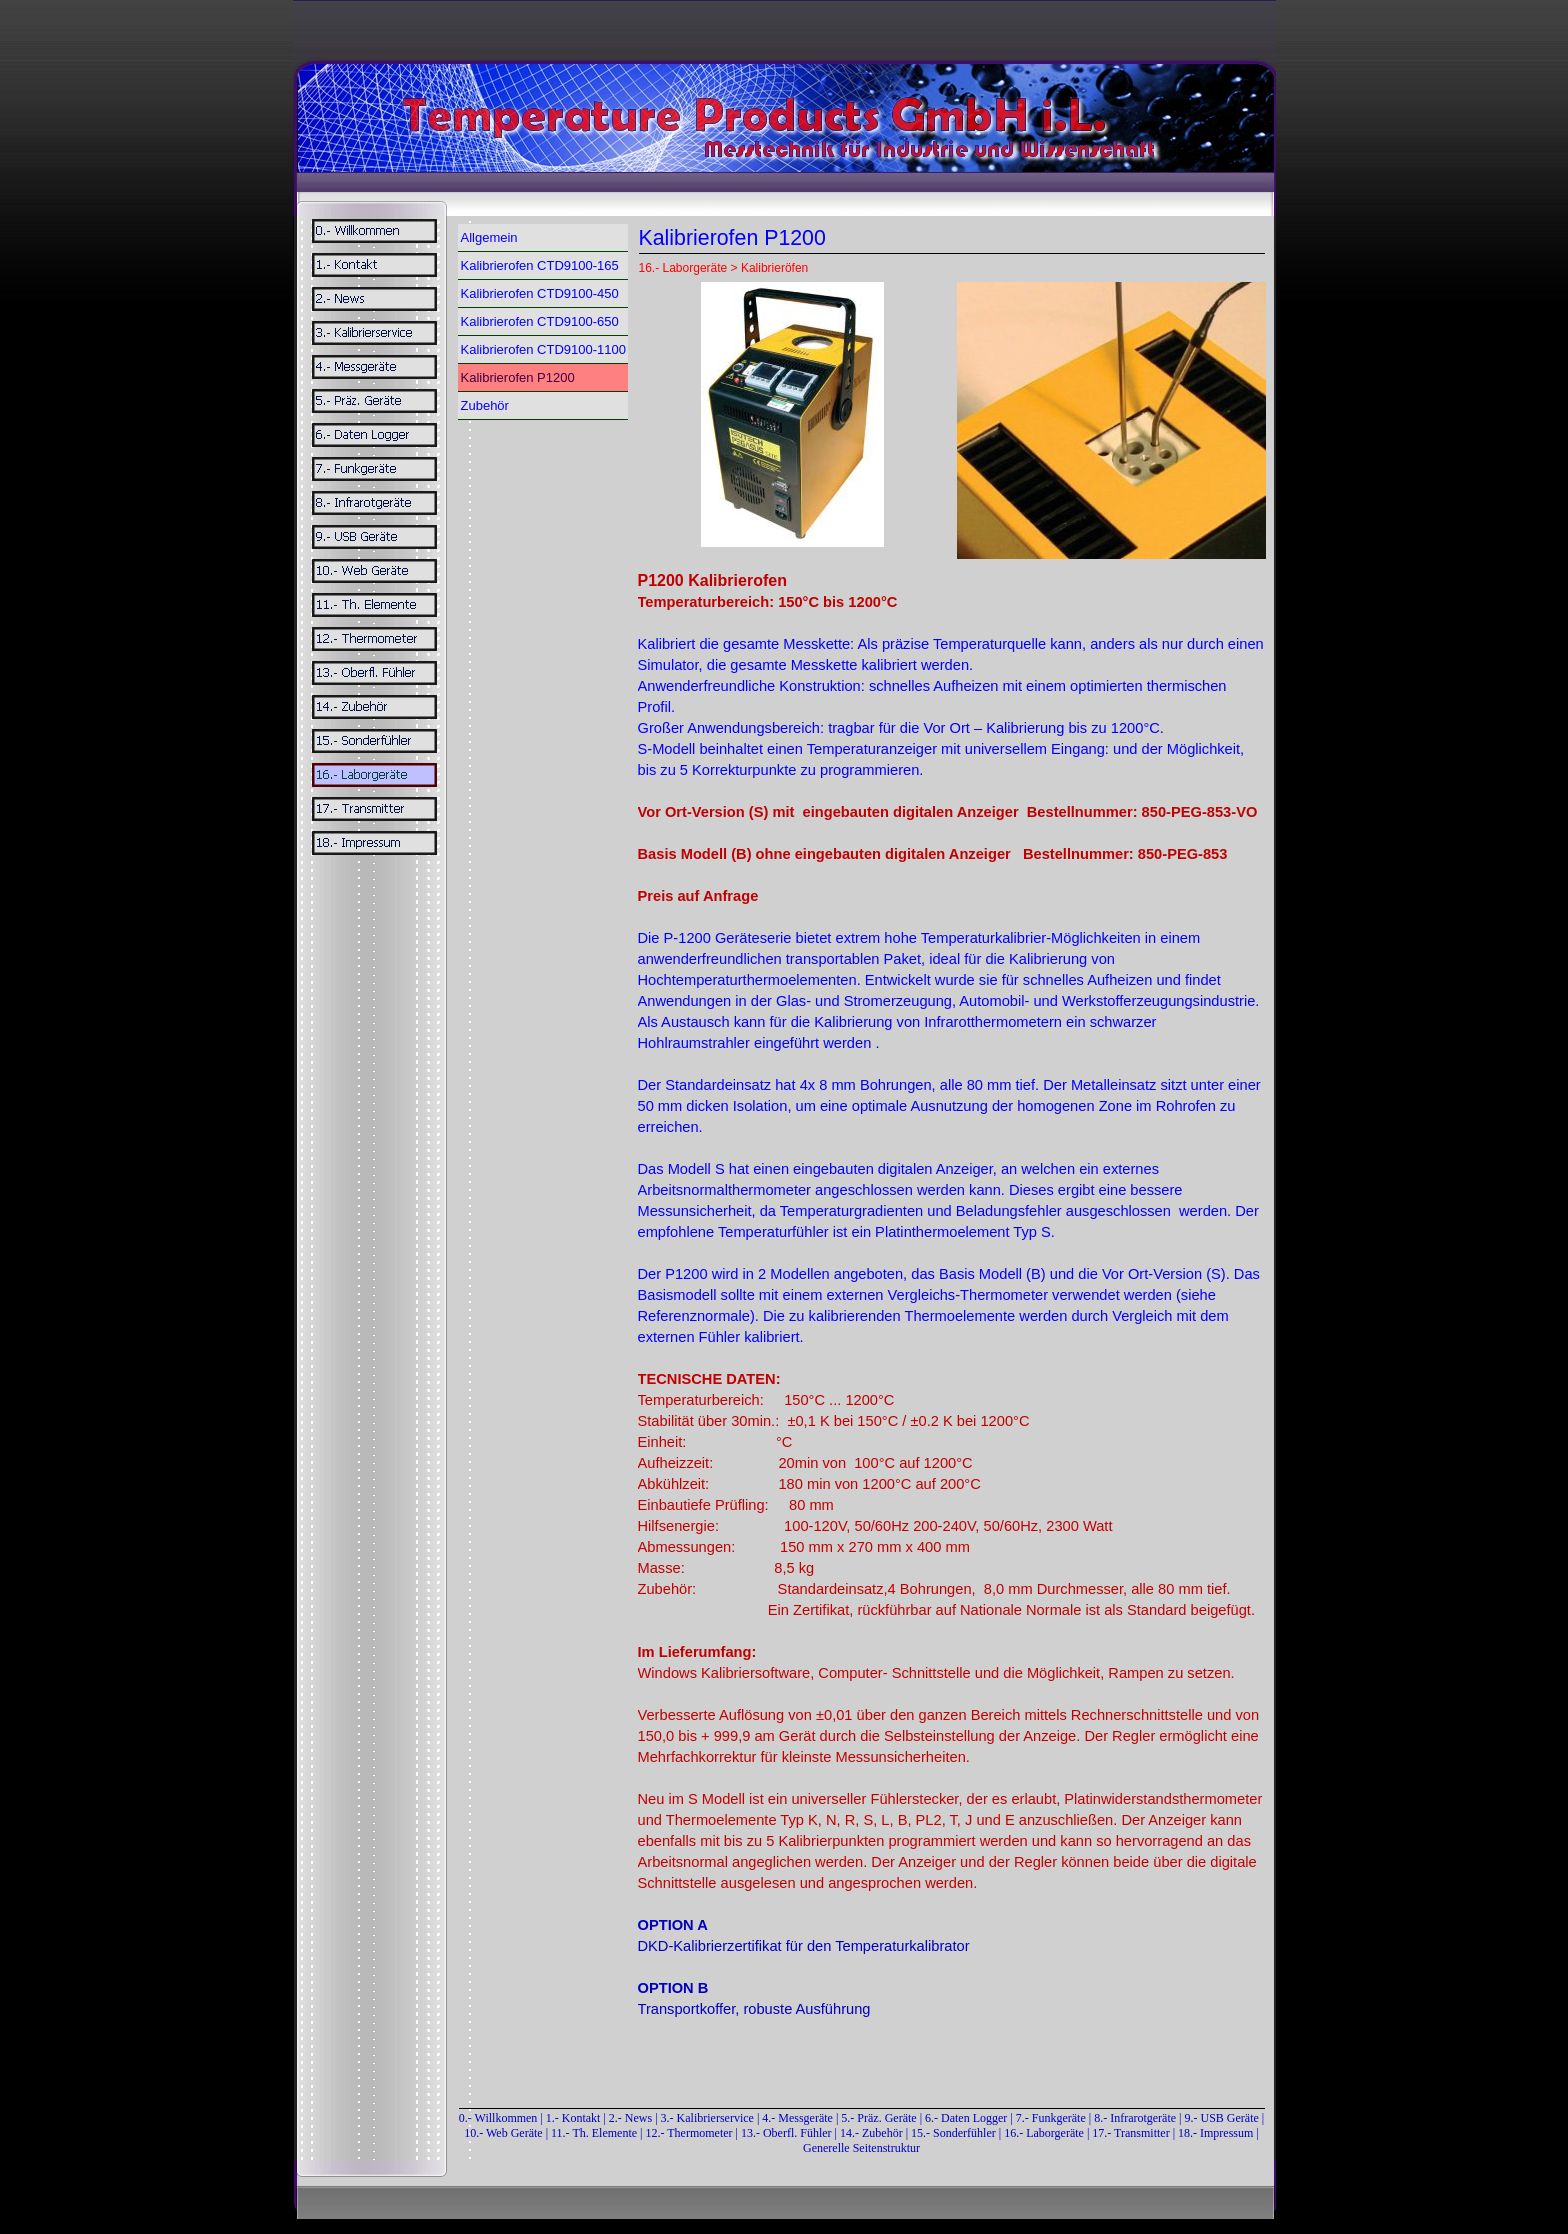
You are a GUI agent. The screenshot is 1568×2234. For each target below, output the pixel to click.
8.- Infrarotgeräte (1135, 2118)
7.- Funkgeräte (1051, 2118)
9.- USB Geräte (1222, 2118)
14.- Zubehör (873, 2133)
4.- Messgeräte (797, 2118)
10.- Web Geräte (503, 2133)
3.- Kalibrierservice (709, 2118)
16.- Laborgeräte (1044, 2133)
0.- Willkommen (500, 2118)
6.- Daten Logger (966, 2118)
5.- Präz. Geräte (878, 2118)
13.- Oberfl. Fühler (786, 2133)
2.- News (630, 2118)
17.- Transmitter (1130, 2133)
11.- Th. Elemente (594, 2133)
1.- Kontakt (573, 2118)
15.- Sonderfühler (953, 2133)
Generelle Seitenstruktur (861, 2148)
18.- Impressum (1215, 2133)
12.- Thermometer (688, 2133)
